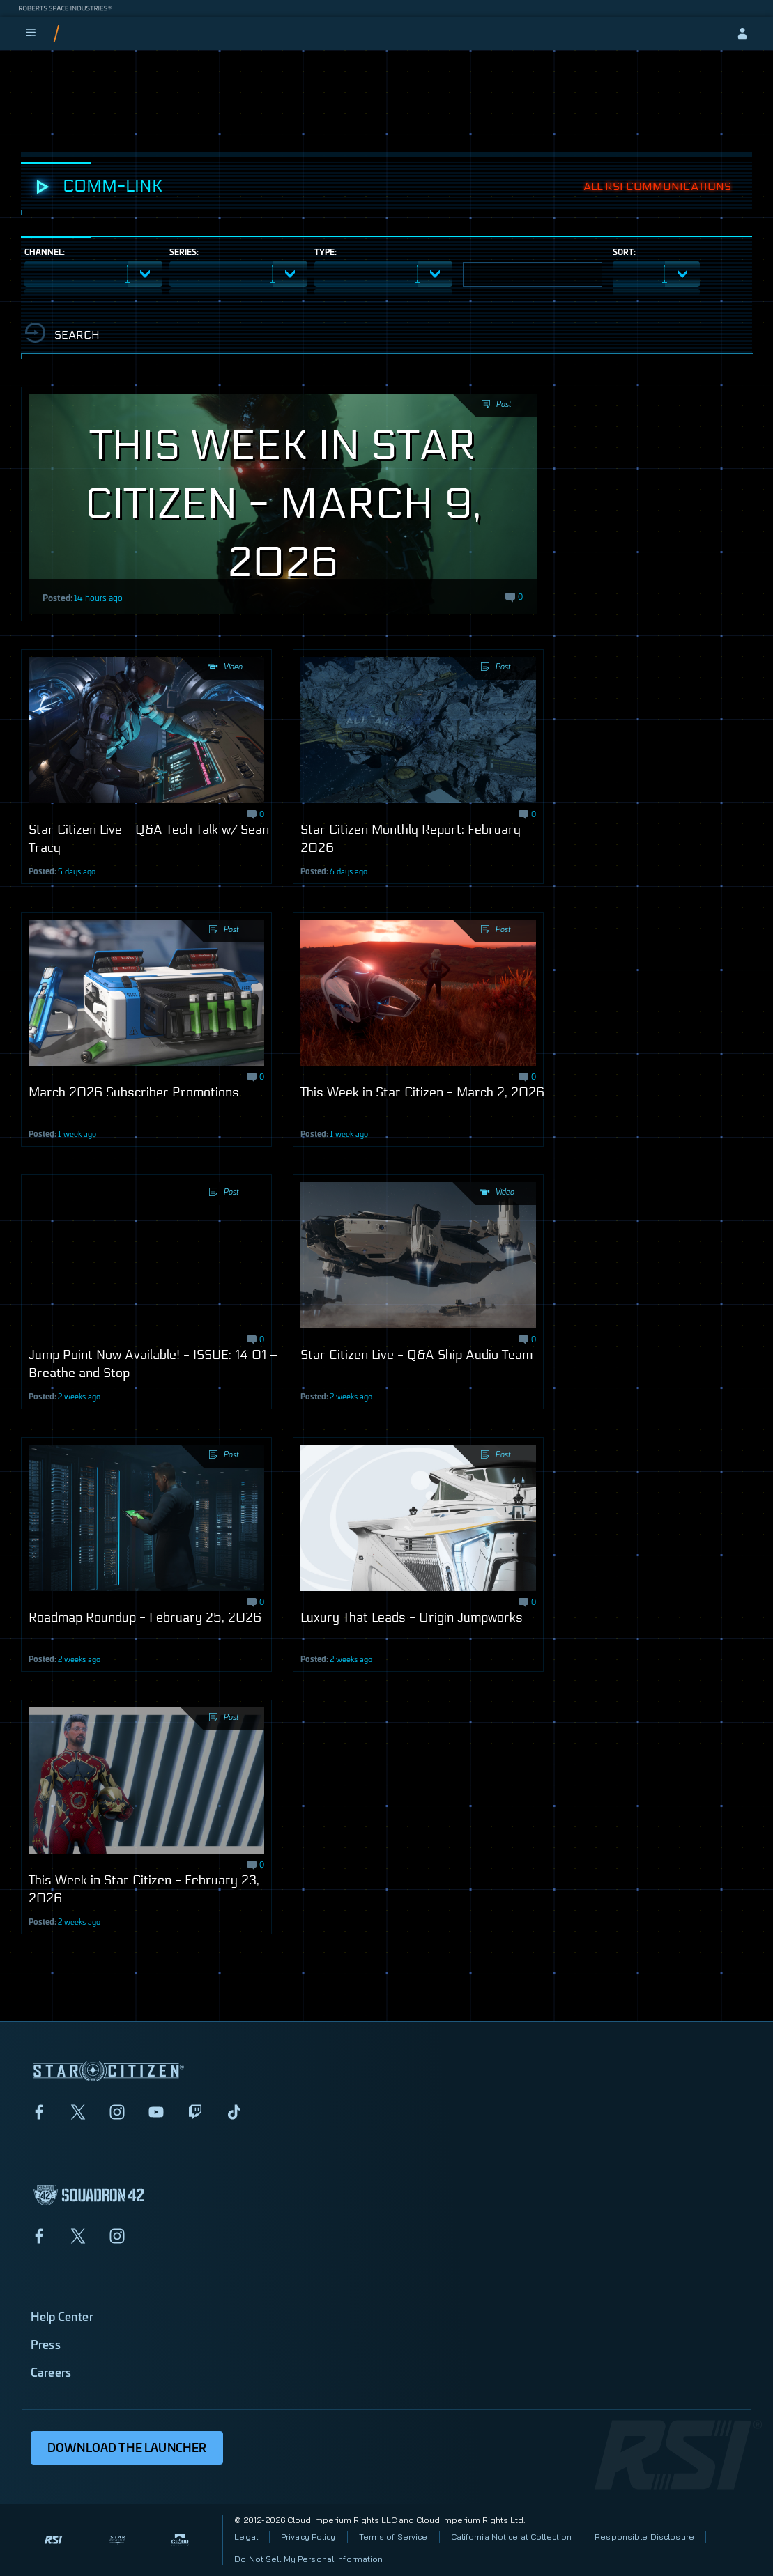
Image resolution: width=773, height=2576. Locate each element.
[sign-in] (742, 33)
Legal (246, 2536)
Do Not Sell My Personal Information (308, 2559)
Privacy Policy (308, 2536)
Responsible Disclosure (644, 2536)
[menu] (31, 33)
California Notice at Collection (511, 2536)
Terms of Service (393, 2536)
